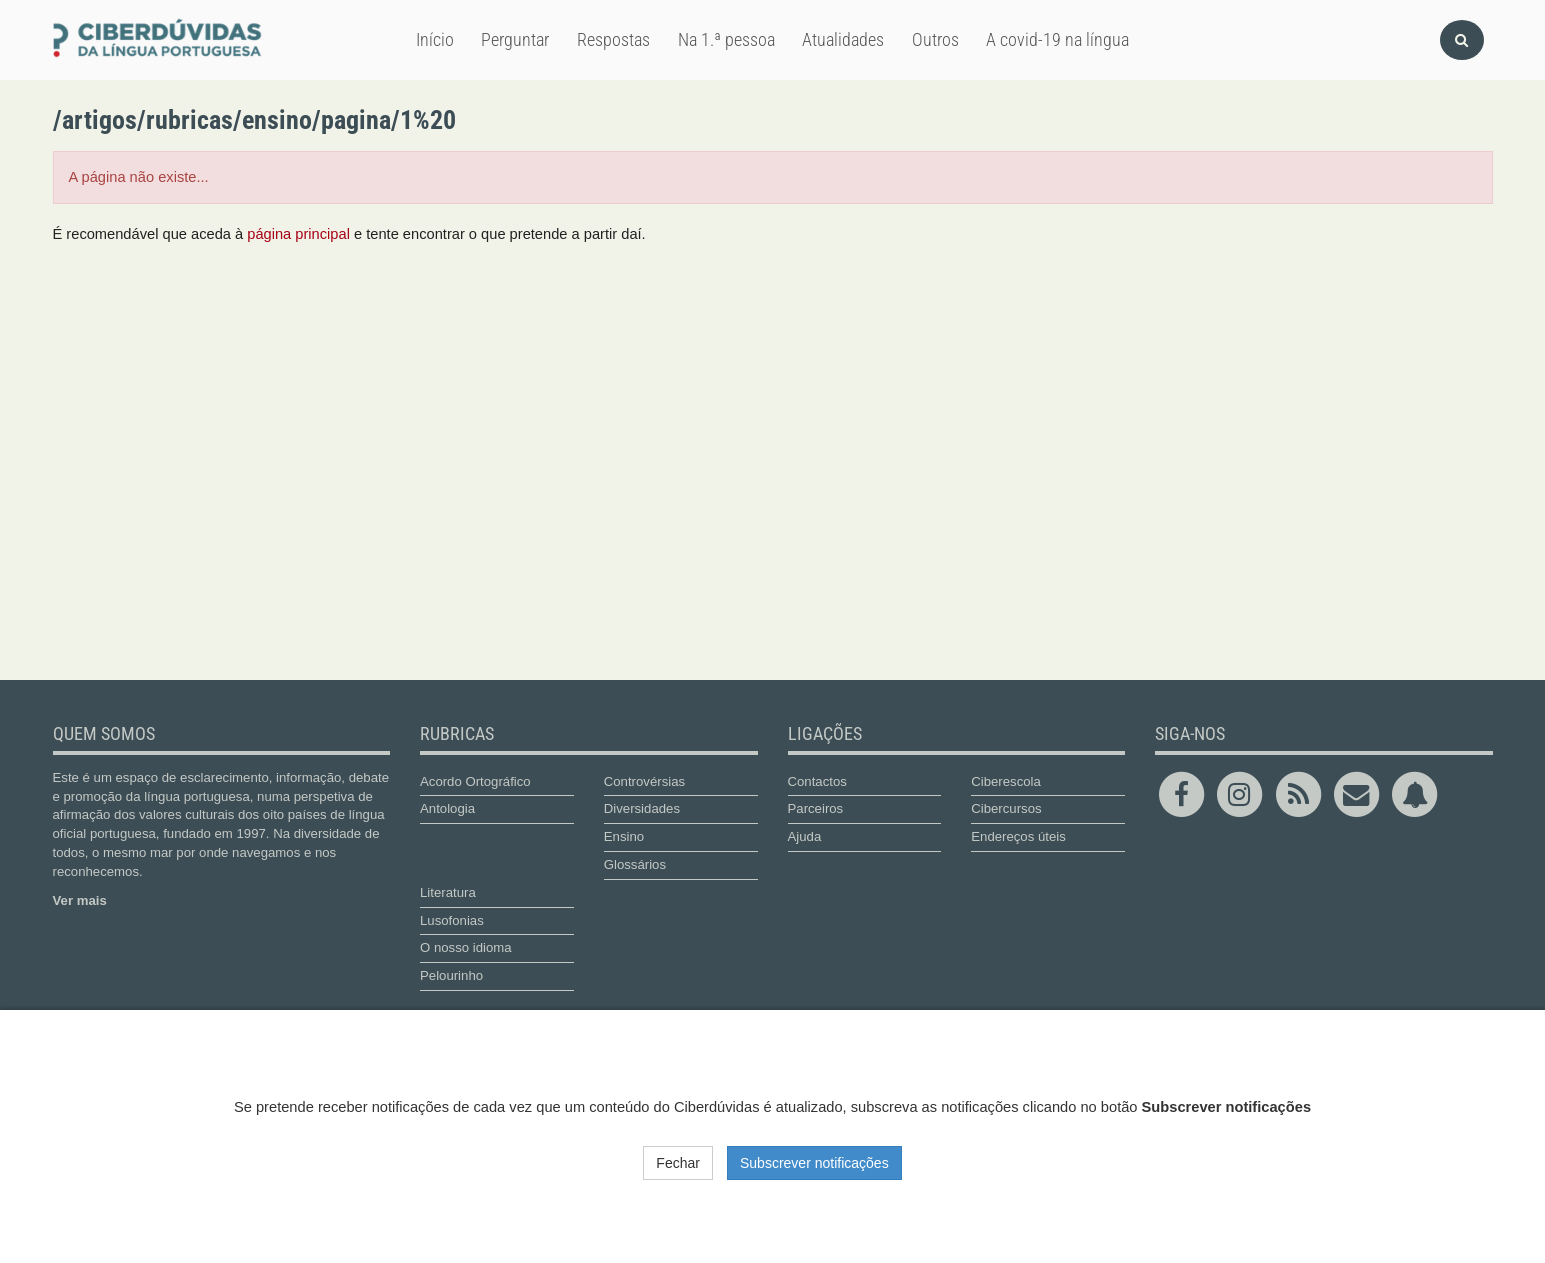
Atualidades (843, 39)
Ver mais (80, 900)
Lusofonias (452, 920)
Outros (935, 39)
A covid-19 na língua (1057, 39)
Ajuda (805, 836)
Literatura (448, 892)
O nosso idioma (466, 947)
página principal (298, 234)
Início (435, 39)
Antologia (447, 808)
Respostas (613, 39)
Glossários (635, 864)
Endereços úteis (1018, 836)
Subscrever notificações (814, 1163)
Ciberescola (1006, 781)
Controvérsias (644, 781)
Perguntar (515, 39)
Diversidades (642, 808)
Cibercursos (1006, 808)
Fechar (678, 1163)
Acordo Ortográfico (475, 781)
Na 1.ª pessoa (726, 39)
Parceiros (816, 808)
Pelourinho (451, 975)
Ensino (624, 836)
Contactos (817, 781)
